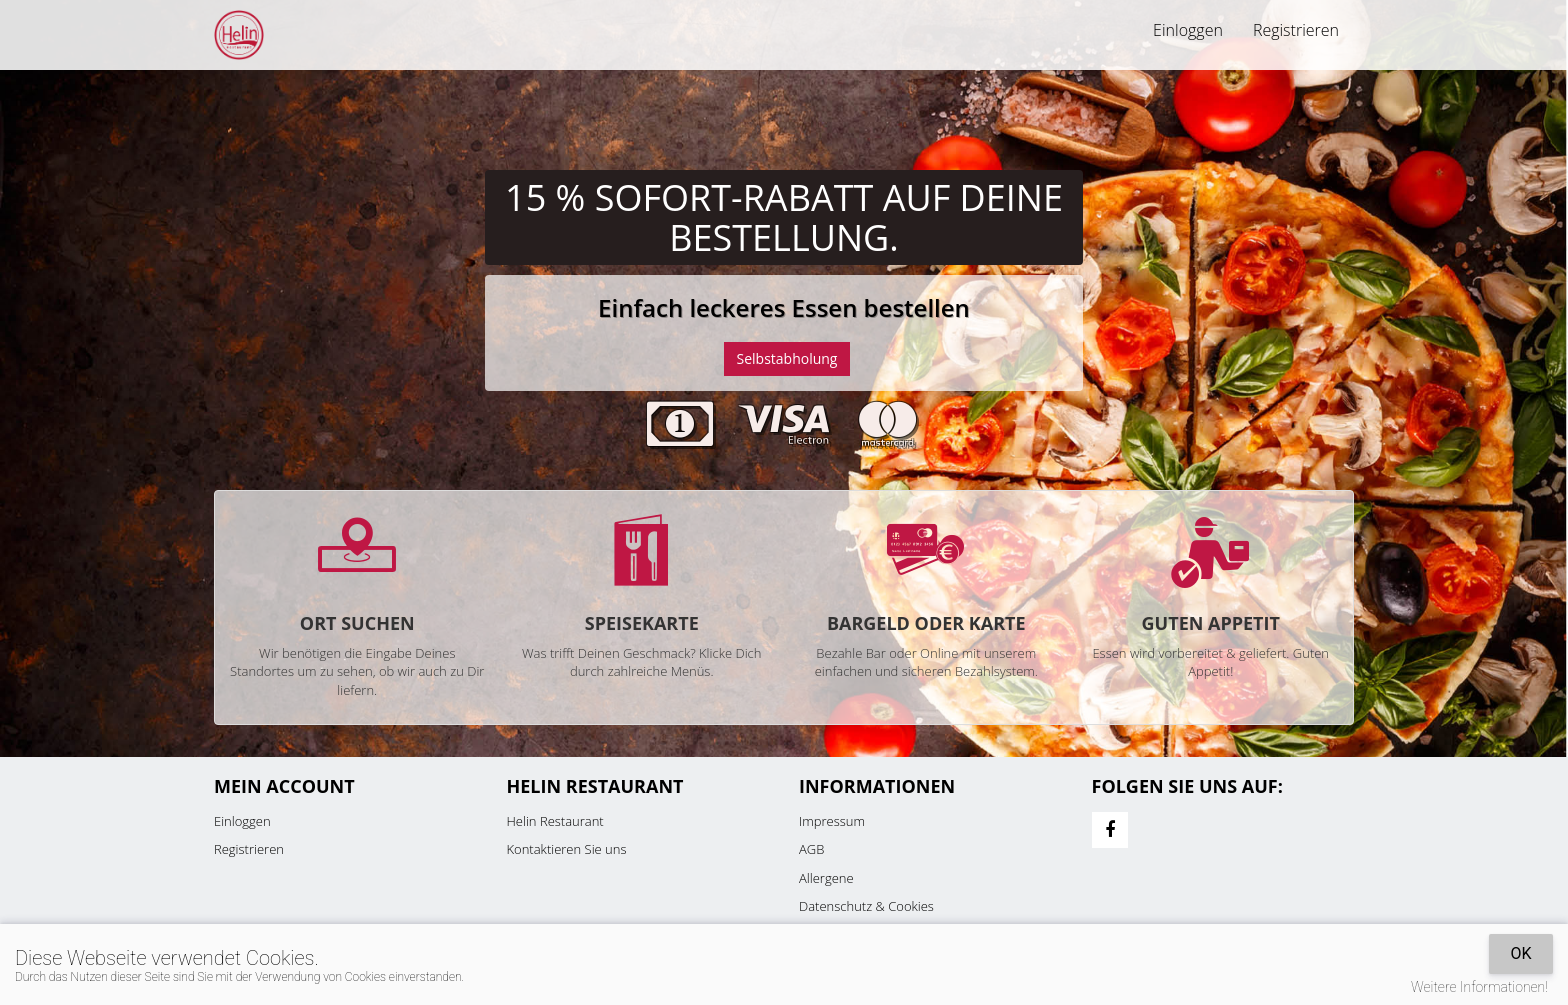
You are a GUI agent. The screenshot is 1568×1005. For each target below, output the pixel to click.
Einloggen (1188, 30)
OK (1520, 953)
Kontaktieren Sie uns (567, 849)
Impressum (832, 821)
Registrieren (1296, 30)
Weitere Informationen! (1479, 987)
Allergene (826, 878)
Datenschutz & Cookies (866, 906)
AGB (811, 849)
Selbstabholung (787, 358)
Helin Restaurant (555, 821)
